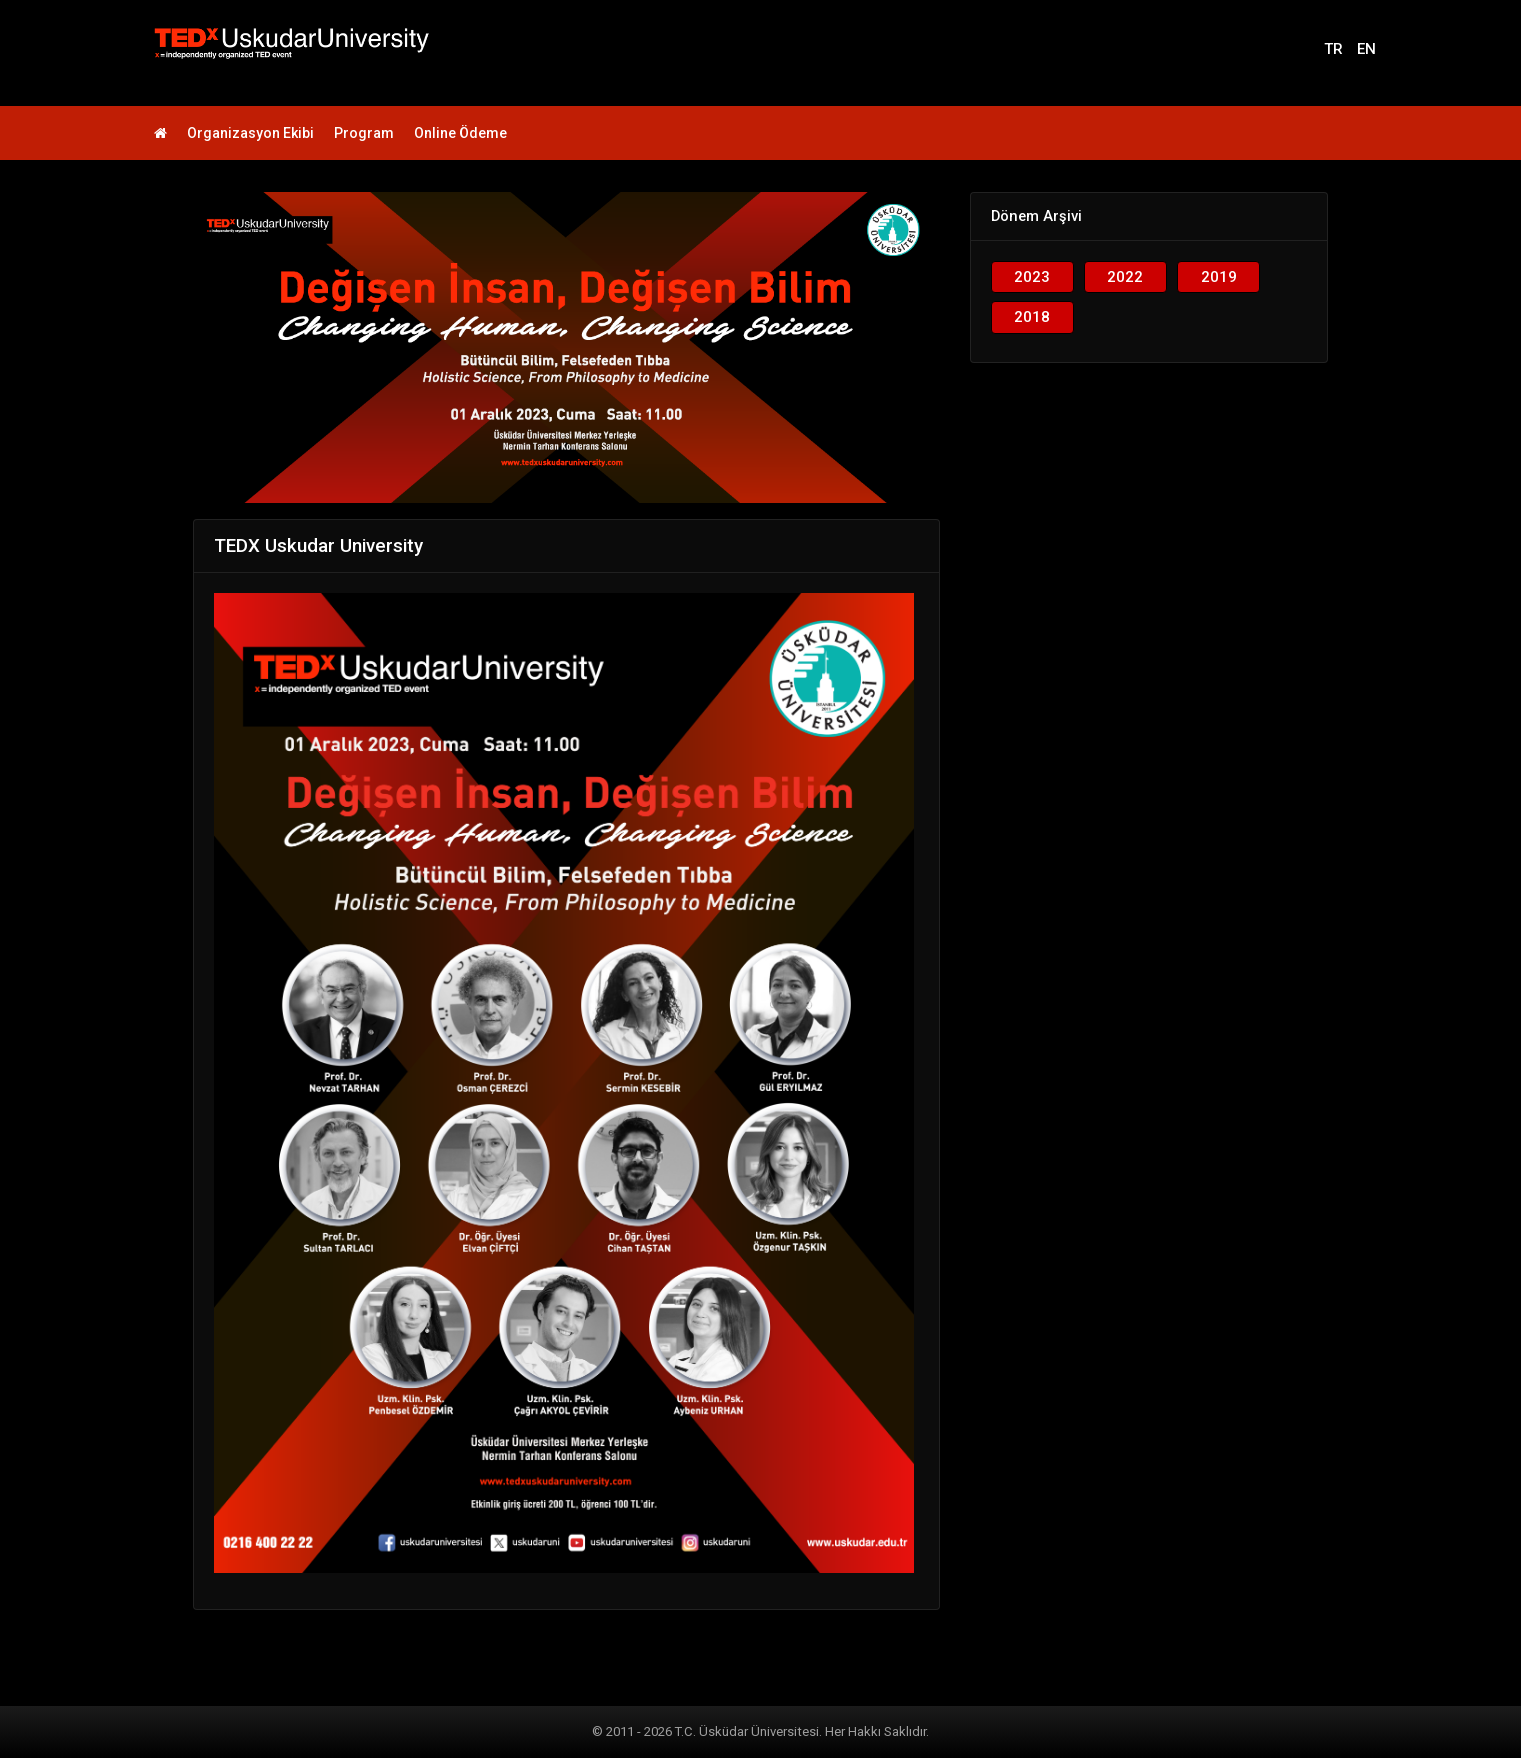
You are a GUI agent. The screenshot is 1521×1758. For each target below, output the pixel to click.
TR (1333, 49)
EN (1366, 49)
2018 (1032, 317)
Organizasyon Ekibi (250, 133)
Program (364, 133)
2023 (1032, 277)
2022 (1125, 277)
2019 (1219, 277)
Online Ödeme (460, 133)
